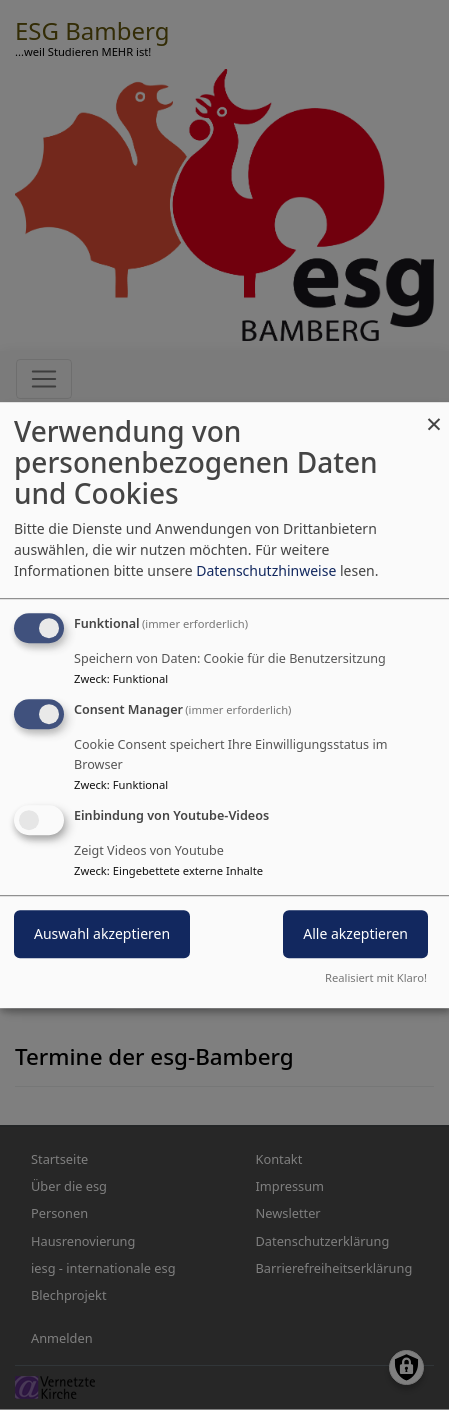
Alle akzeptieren (355, 933)
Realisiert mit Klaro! (376, 977)
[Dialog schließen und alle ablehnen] (434, 414)
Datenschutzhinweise (266, 570)
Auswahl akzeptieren (102, 933)
